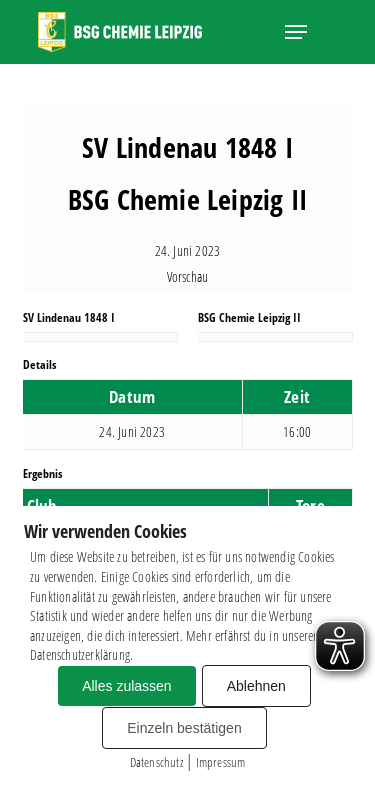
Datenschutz (156, 762)
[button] (296, 32)
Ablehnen (256, 686)
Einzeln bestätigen (184, 728)
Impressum (221, 762)
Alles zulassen (127, 686)
